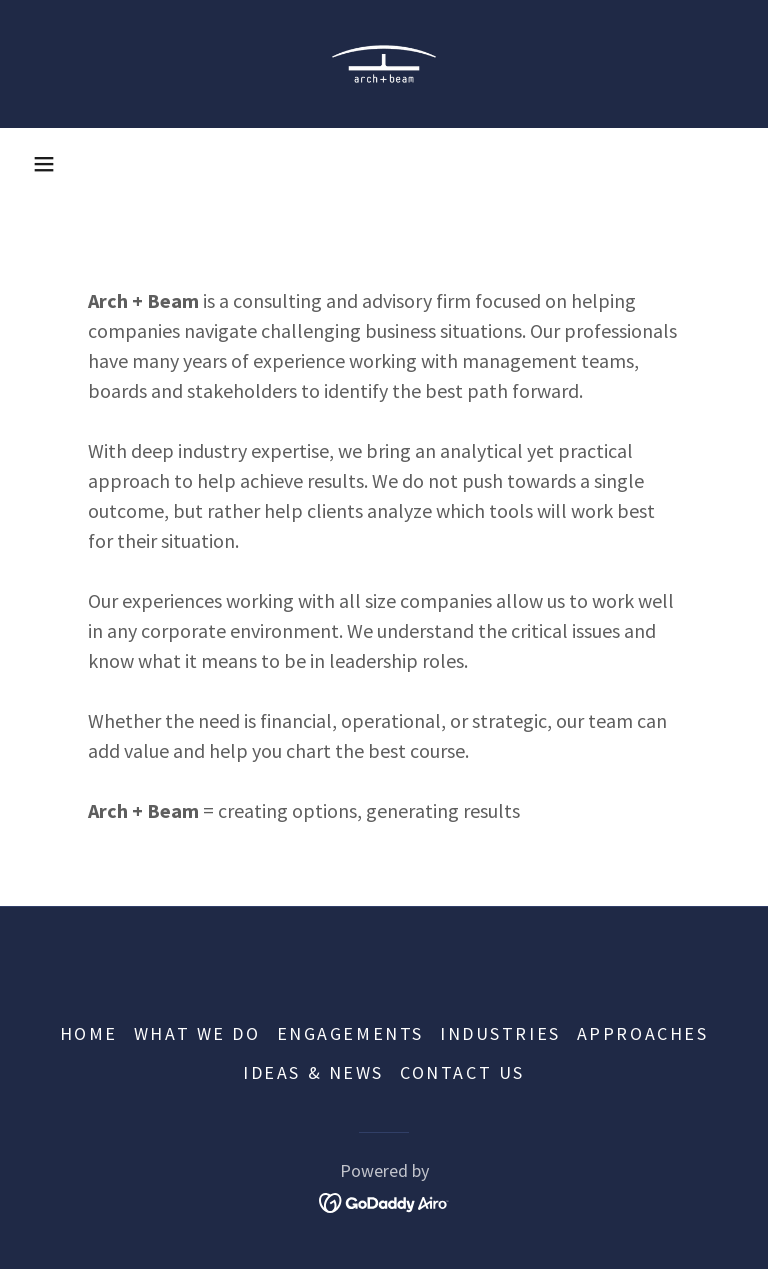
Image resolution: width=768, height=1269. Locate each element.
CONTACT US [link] (462, 1072)
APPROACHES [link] (643, 1033)
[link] (384, 64)
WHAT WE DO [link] (197, 1033)
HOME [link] (89, 1033)
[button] (44, 164)
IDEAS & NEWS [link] (313, 1072)
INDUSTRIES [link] (500, 1033)
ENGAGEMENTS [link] (350, 1033)
